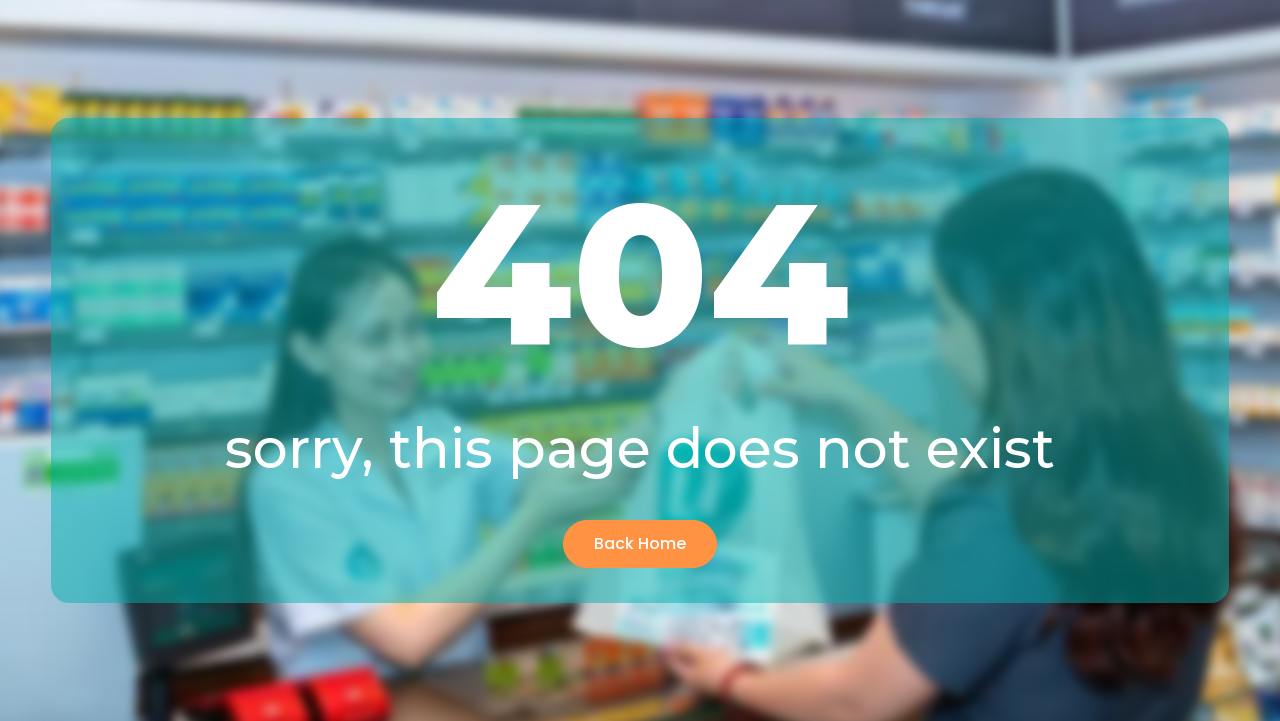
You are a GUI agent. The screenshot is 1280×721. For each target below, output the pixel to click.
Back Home (640, 543)
